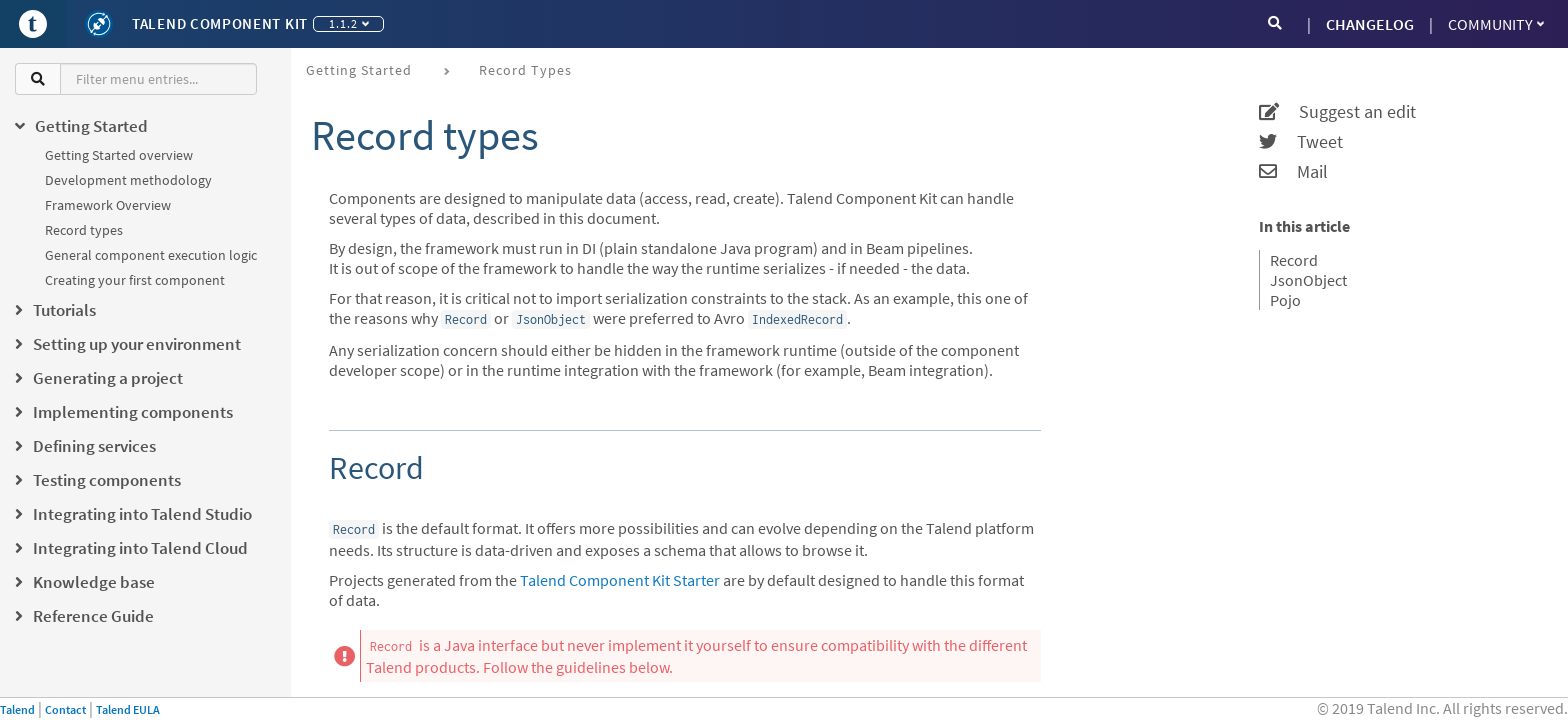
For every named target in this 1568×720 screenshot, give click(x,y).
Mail (1293, 172)
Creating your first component (135, 280)
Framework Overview (108, 205)
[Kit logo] (99, 24)
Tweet (1301, 142)
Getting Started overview (119, 155)
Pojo (1285, 300)
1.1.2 (349, 23)
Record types (84, 230)
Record (1294, 260)
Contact (65, 709)
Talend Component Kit (220, 23)
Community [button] (1496, 24)
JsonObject (1308, 280)
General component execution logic (151, 255)
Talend (17, 709)
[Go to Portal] (33, 24)
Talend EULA (128, 709)
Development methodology (128, 180)
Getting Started (359, 70)
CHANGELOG (1370, 24)
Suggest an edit (1337, 112)
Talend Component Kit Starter (620, 580)
